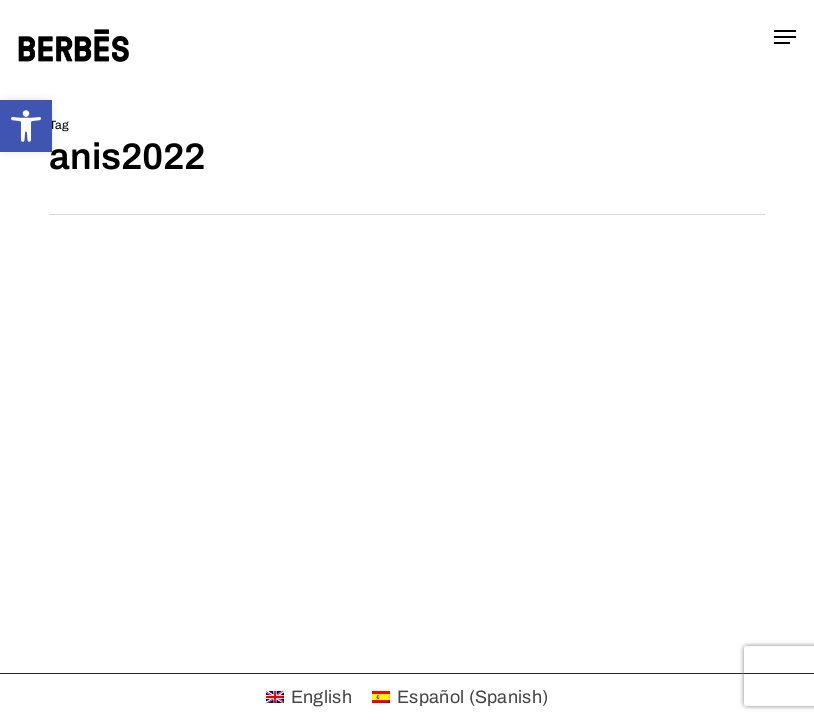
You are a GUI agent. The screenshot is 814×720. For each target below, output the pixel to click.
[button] (26, 126)
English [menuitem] (321, 697)
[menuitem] (309, 697)
